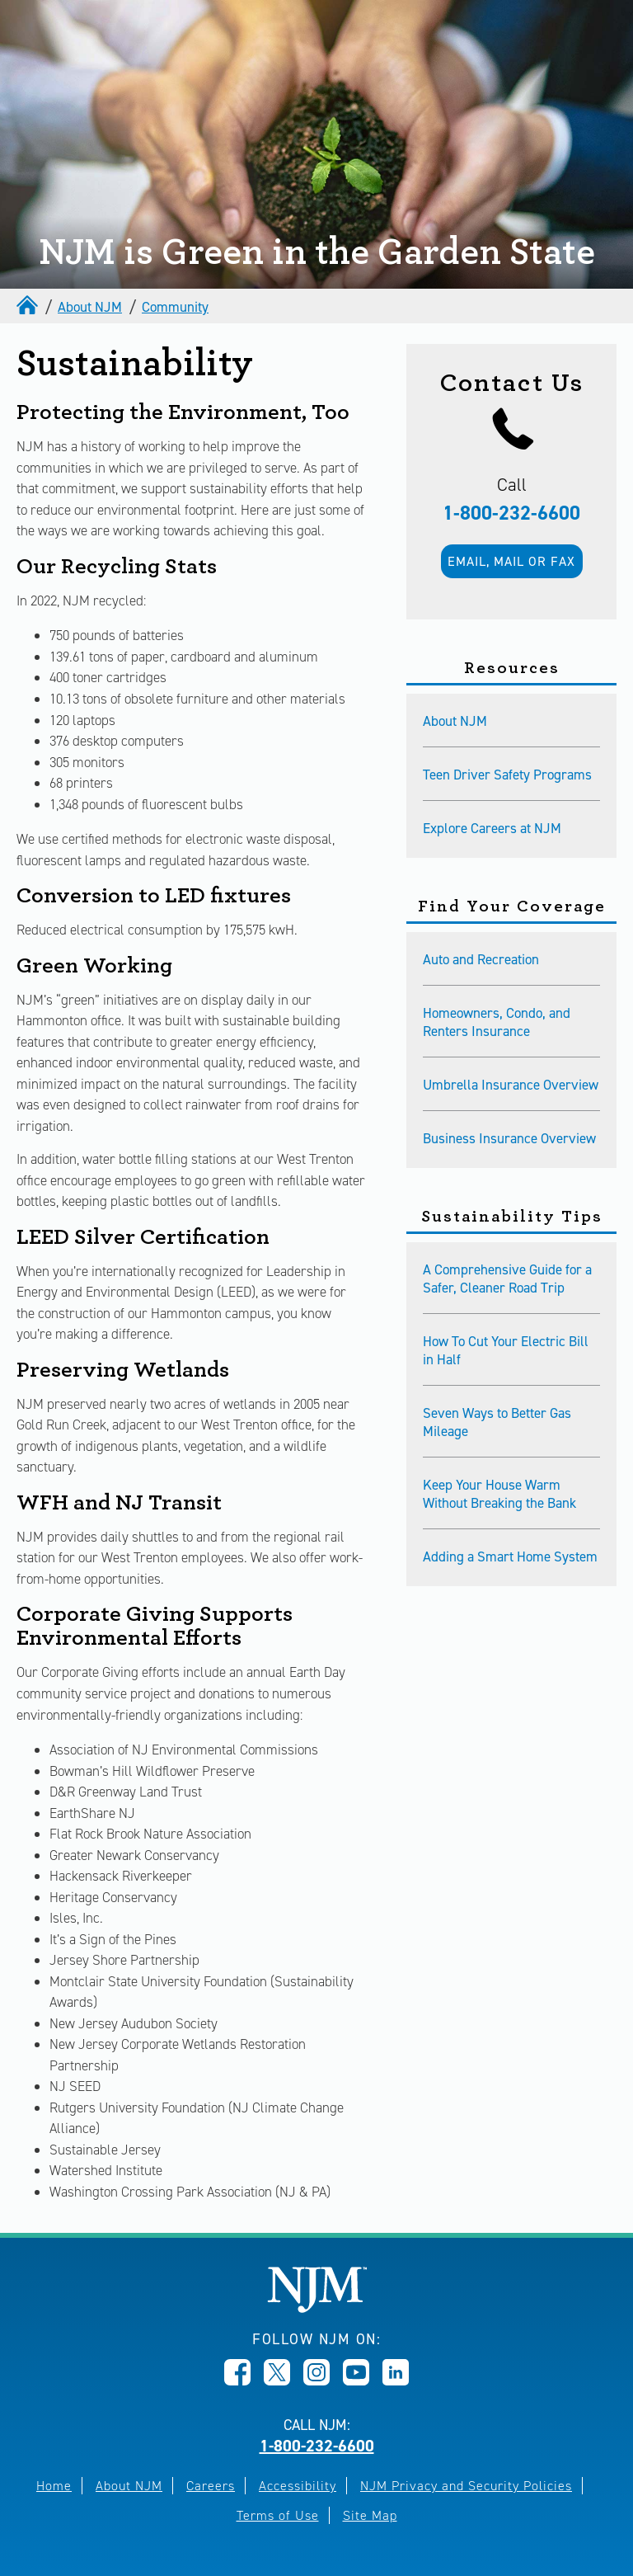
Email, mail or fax (511, 561)
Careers (210, 2485)
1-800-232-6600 (511, 513)
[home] (28, 307)
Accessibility (297, 2485)
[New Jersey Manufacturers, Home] (317, 2308)
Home (54, 2485)
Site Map (370, 2515)
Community (175, 307)
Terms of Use (278, 2515)
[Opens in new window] (237, 2380)
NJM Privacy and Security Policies (466, 2485)
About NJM (90, 307)
